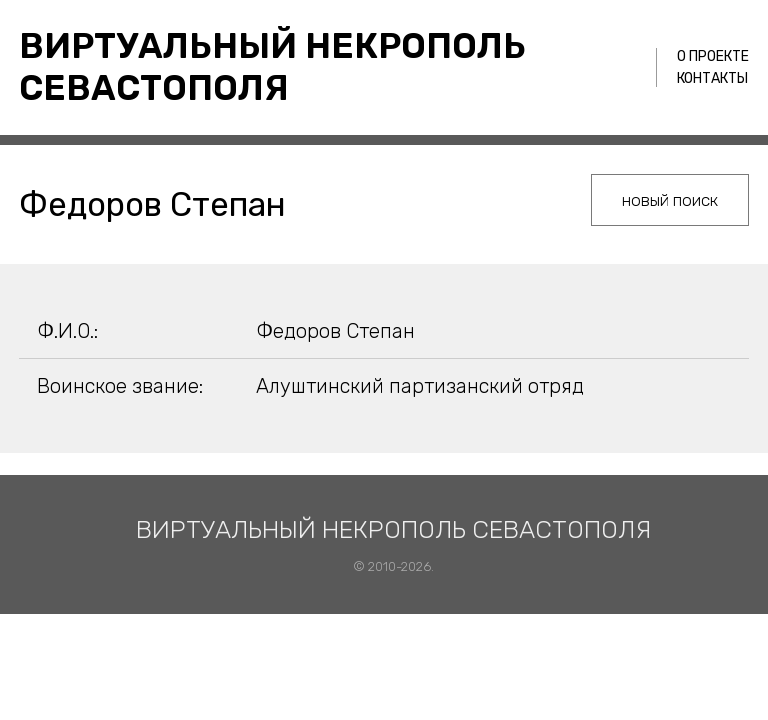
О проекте (713, 56)
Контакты (712, 78)
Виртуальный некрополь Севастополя (272, 67)
